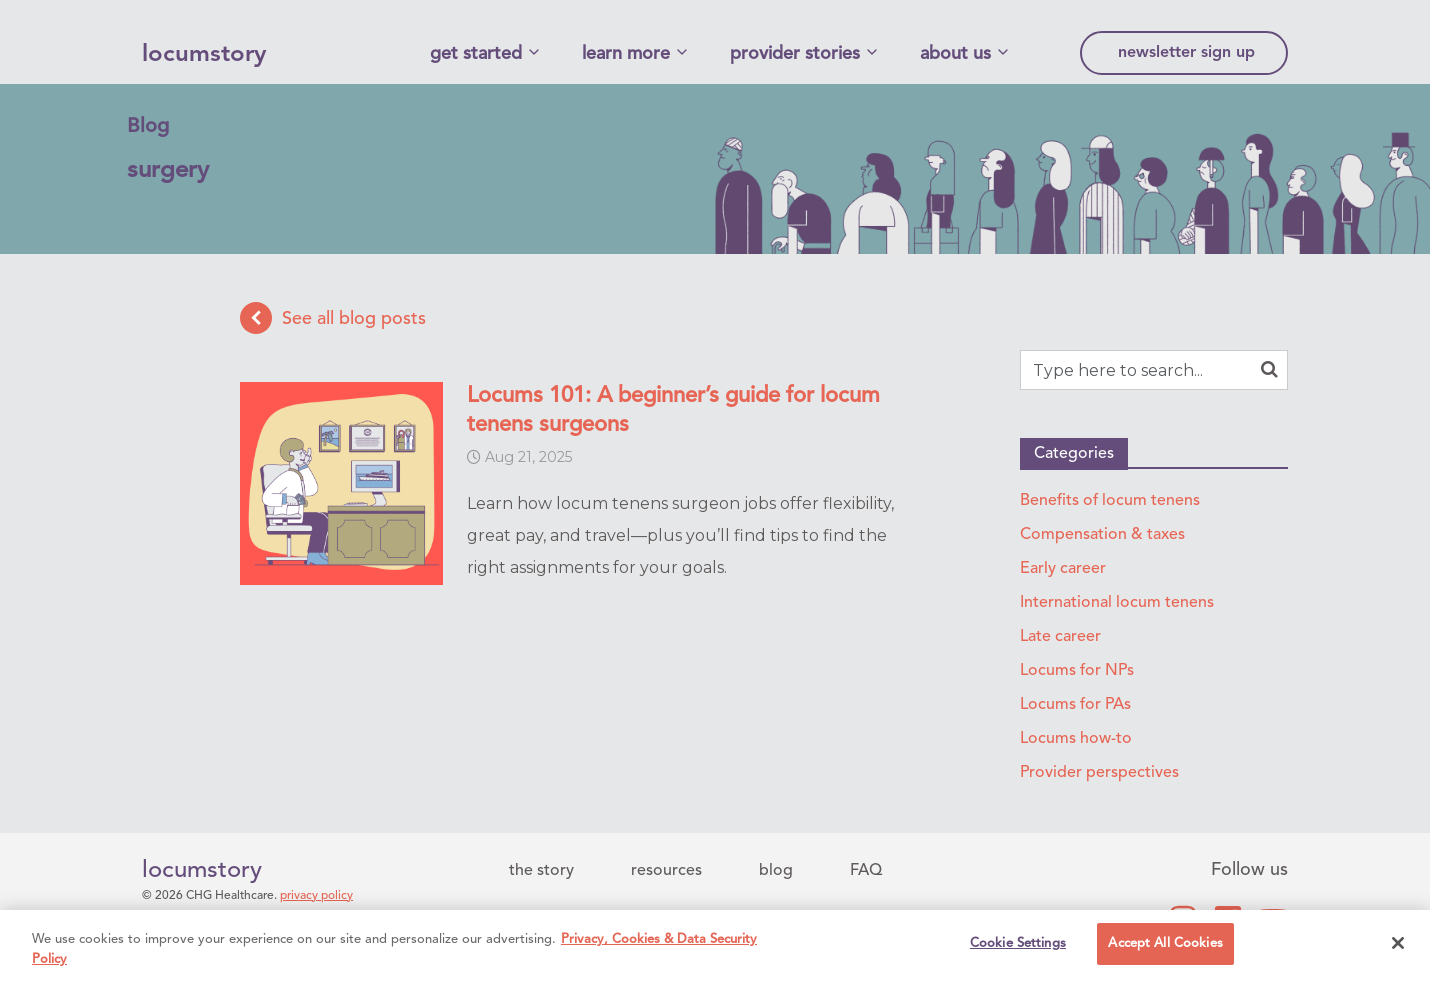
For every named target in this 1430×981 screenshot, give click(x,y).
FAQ (866, 871)
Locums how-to (1076, 739)
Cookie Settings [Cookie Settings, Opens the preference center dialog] (1018, 944)
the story (541, 871)
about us (955, 54)
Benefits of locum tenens (1110, 501)
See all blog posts (333, 318)
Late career (1060, 637)
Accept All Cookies (1165, 944)
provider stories (795, 54)
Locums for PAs (1075, 705)
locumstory (204, 55)
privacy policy (316, 896)
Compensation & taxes (1102, 535)
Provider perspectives (1099, 773)
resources (666, 871)
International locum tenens (1117, 603)
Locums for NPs (1077, 671)
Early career (1063, 569)
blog (776, 871)
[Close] (1398, 943)
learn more (626, 54)
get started (476, 54)
